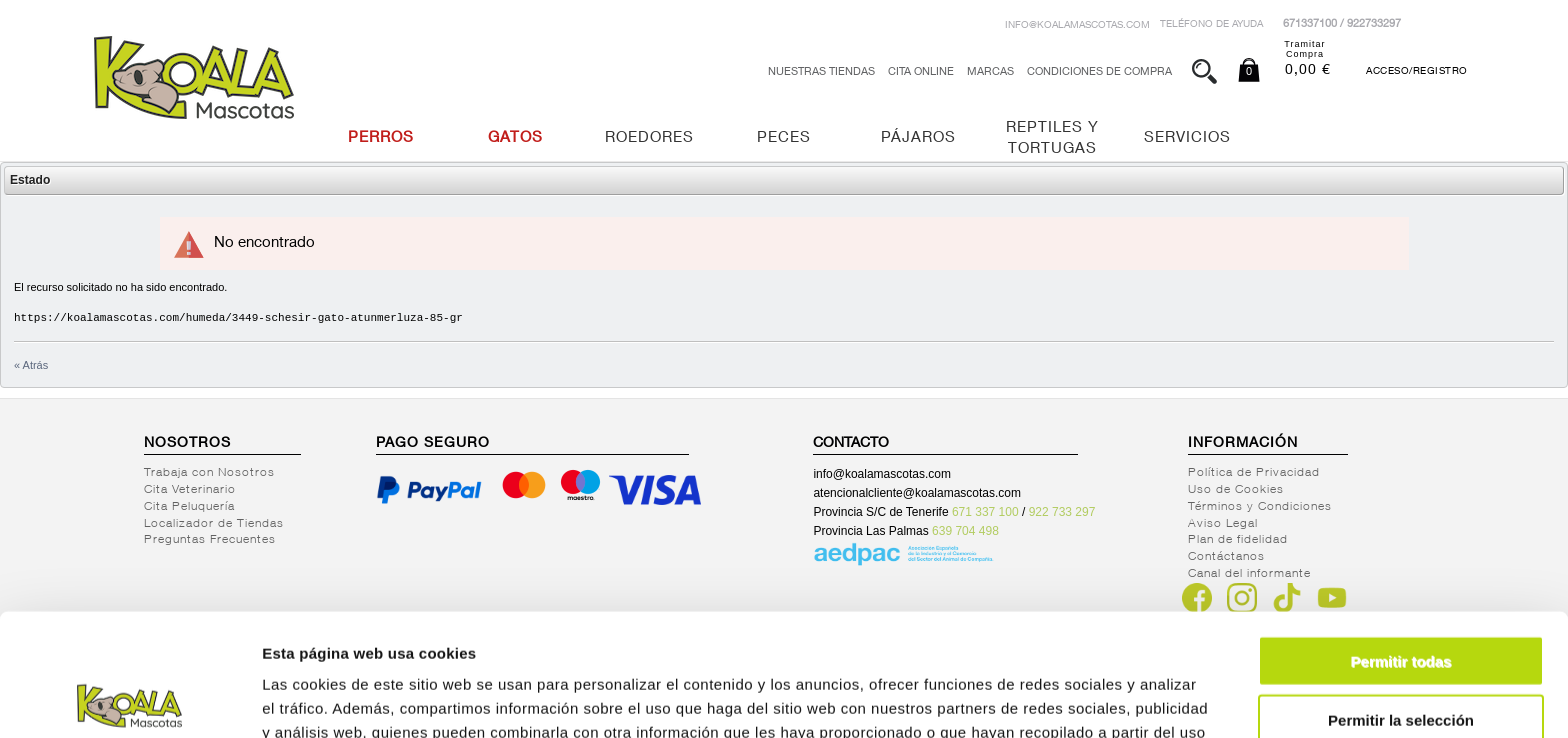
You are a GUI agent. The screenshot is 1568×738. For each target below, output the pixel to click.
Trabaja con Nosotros (209, 473)
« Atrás (31, 365)
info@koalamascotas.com (1077, 26)
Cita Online (921, 72)
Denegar (1401, 655)
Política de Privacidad (1254, 473)
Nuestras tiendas (821, 72)
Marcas (990, 72)
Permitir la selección (1401, 597)
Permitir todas (1401, 538)
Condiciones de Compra (1099, 72)
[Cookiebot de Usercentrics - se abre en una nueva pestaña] (129, 699)
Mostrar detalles (1082, 698)
